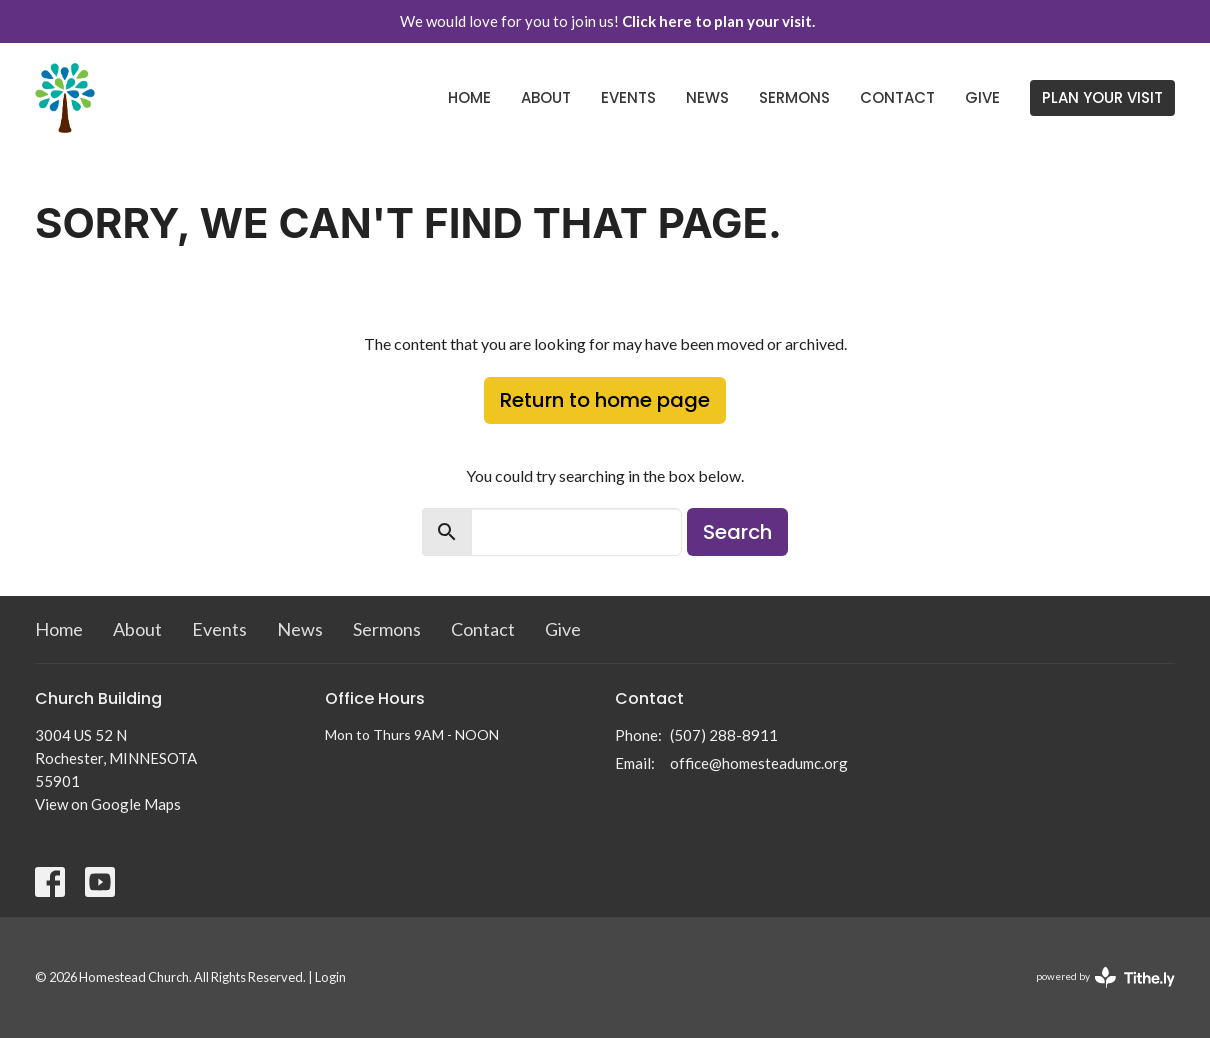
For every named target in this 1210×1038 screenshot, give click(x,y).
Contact (897, 97)
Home (469, 97)
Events (628, 97)
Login (330, 977)
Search (737, 532)
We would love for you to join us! (607, 21)
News (707, 97)
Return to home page (605, 400)
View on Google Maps (108, 804)
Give (982, 97)
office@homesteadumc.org (759, 763)
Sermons (794, 97)
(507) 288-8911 (724, 735)
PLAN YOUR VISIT (1102, 97)
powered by (1105, 977)
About (546, 97)
